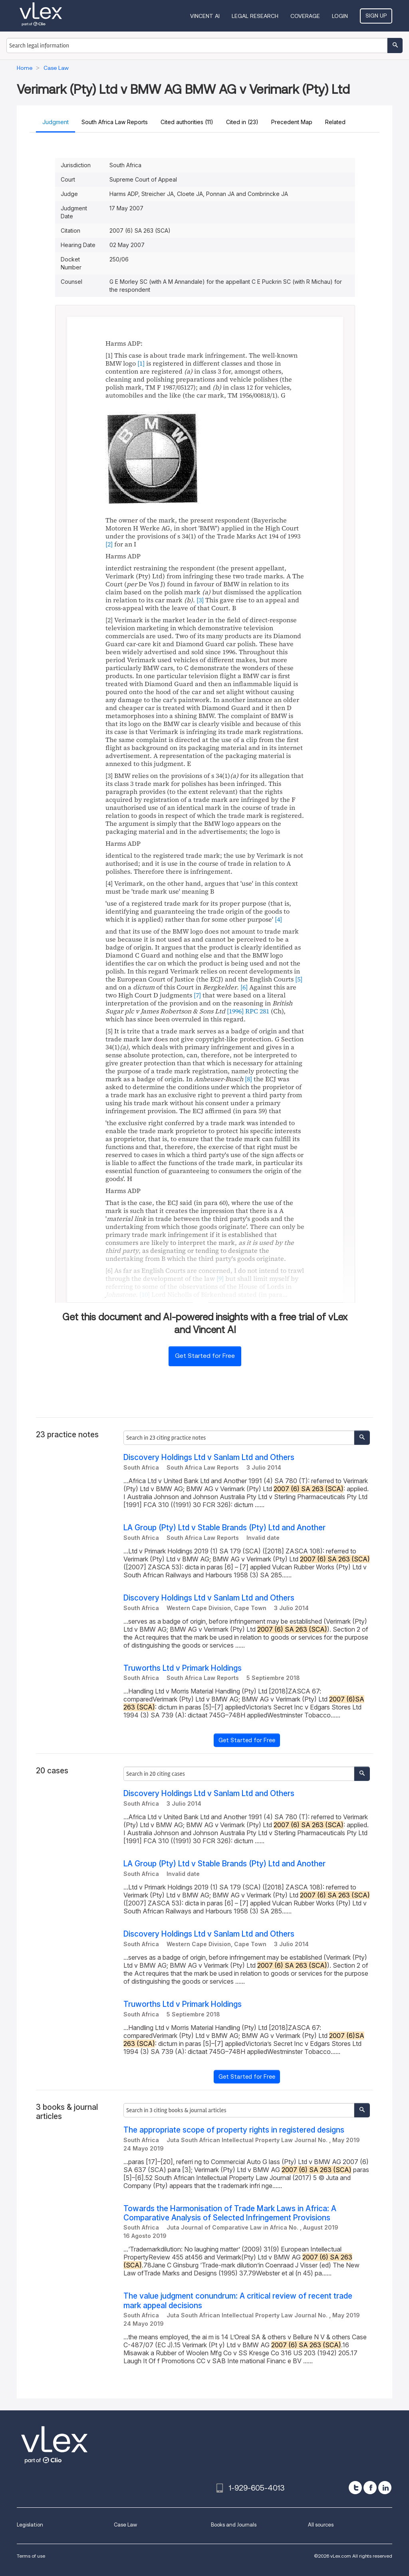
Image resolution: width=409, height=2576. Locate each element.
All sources (321, 2525)
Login (340, 16)
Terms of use (31, 2555)
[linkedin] (384, 2487)
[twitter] (355, 2487)
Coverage (305, 16)
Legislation (30, 2525)
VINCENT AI (205, 16)
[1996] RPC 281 (248, 1011)
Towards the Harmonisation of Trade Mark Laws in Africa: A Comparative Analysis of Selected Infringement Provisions (229, 2213)
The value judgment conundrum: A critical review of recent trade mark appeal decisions (237, 2300)
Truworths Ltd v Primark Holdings (182, 1668)
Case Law (125, 2525)
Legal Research (255, 16)
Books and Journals (233, 2525)
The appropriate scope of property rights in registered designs (233, 2130)
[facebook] (370, 2487)
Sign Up (376, 15)
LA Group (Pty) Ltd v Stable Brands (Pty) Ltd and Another (224, 1527)
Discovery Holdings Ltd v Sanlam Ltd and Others (208, 1457)
